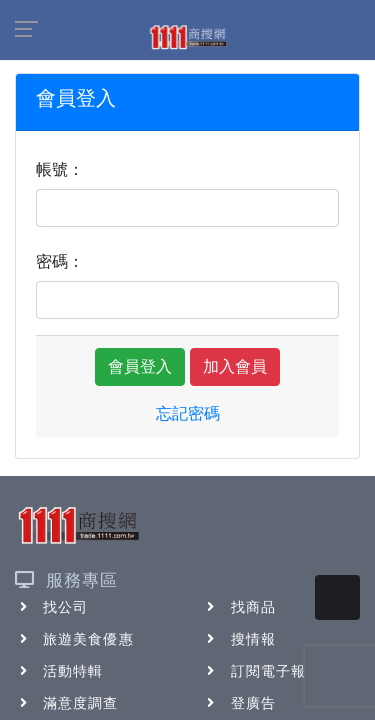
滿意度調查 (67, 703)
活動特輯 (59, 671)
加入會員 (235, 366)
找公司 (51, 607)
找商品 (239, 607)
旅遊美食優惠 (74, 639)
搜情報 (239, 639)
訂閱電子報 (255, 671)
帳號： (60, 169)
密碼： (60, 261)
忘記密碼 (188, 413)
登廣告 (239, 703)
